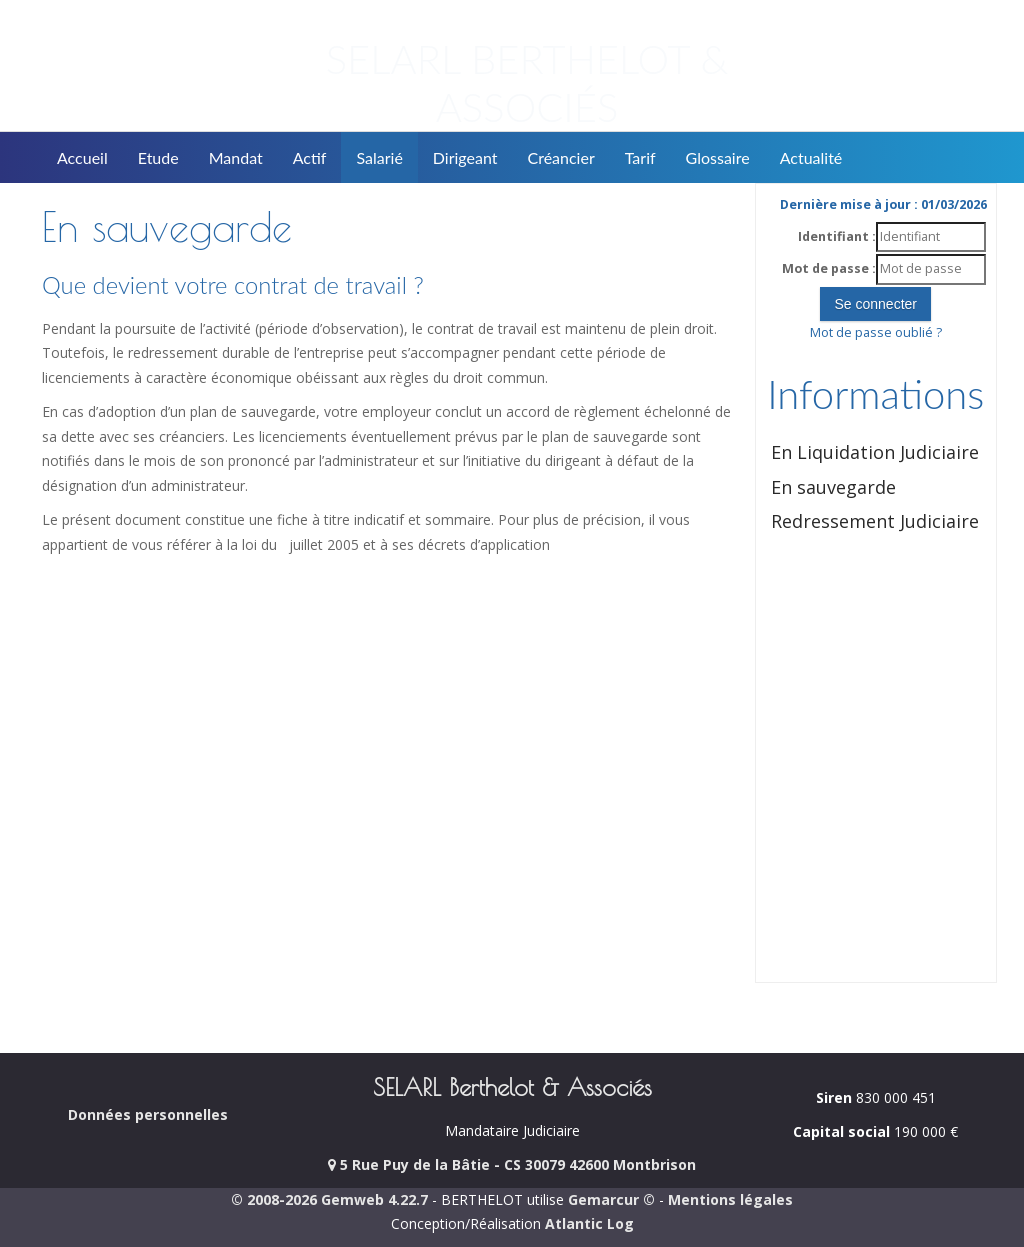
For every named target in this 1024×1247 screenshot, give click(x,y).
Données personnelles (148, 1114)
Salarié (379, 157)
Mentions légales (730, 1199)
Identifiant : (837, 236)
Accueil (82, 157)
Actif (310, 157)
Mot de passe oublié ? (876, 332)
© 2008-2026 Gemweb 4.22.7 (329, 1199)
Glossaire (718, 157)
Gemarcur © (611, 1199)
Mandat (236, 157)
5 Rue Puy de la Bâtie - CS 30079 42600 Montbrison (512, 1164)
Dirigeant (465, 157)
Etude (158, 157)
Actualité (811, 157)
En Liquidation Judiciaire (875, 452)
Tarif (640, 157)
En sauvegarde (833, 487)
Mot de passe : (829, 268)
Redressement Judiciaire (875, 521)
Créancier (561, 157)
